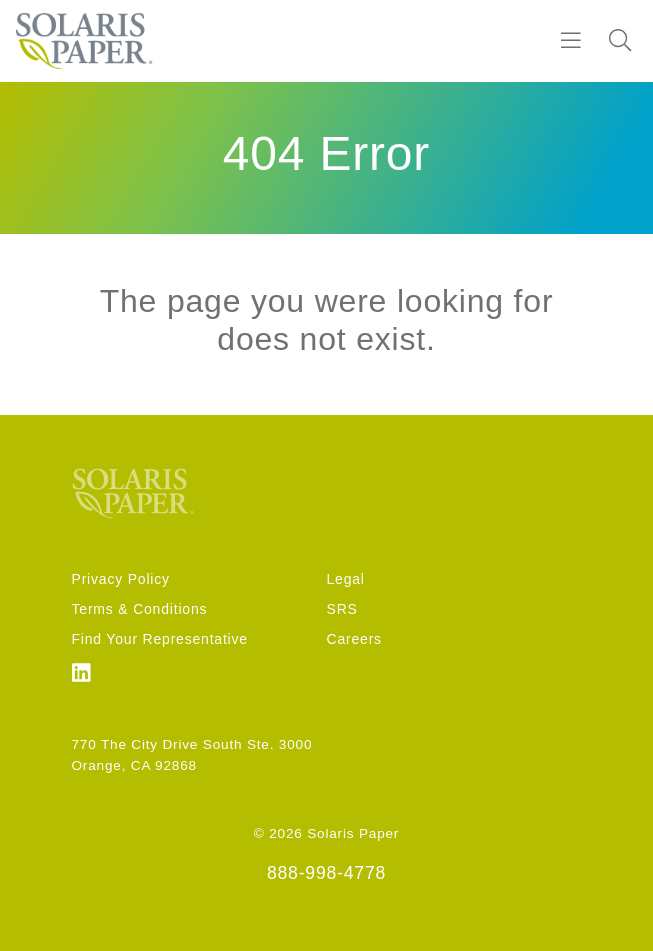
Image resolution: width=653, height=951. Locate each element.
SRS (342, 609)
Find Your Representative (160, 639)
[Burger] (571, 41)
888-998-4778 (326, 873)
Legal (346, 579)
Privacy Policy (121, 579)
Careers (354, 639)
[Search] (620, 41)
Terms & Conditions (140, 609)
